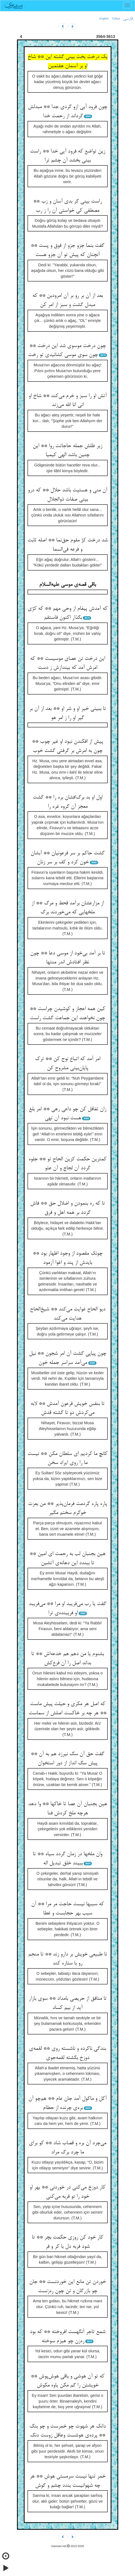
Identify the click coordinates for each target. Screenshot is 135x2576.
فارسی (128, 18)
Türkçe (116, 18)
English (104, 18)
